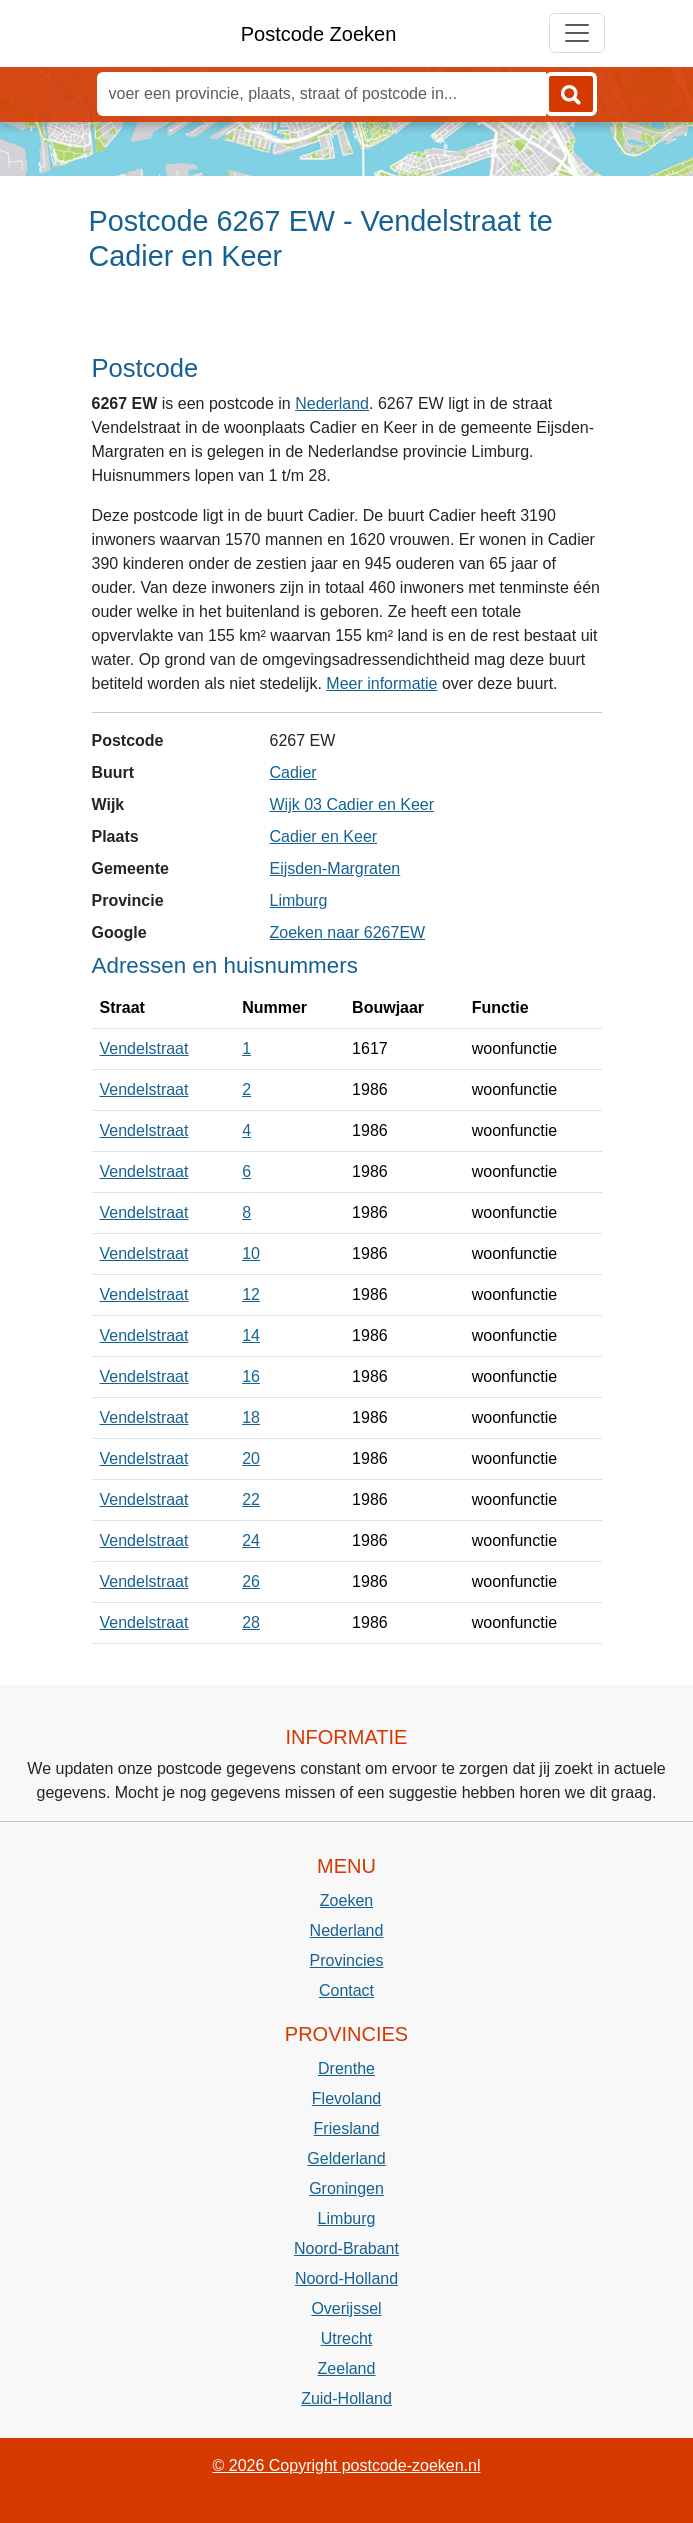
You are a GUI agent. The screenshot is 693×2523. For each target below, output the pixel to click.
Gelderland (346, 2158)
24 (251, 1540)
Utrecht (347, 2338)
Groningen (346, 2188)
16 (251, 1376)
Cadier (293, 772)
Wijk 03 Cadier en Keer (352, 804)
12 (251, 1294)
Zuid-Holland (346, 2398)
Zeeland (347, 2368)
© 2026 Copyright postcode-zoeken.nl (347, 2465)
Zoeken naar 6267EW (348, 932)
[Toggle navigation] (577, 33)
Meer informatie (381, 683)
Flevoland (346, 2098)
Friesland (347, 2128)
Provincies (347, 1960)
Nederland (332, 403)
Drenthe (346, 2068)
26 (251, 1581)
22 (251, 1499)
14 (251, 1335)
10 (251, 1253)
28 (251, 1622)
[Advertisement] (346, 321)
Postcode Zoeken (319, 34)
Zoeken (346, 1900)
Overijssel (346, 2308)
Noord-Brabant (346, 2248)
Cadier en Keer (324, 836)
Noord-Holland (346, 2278)
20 (251, 1458)
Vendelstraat (144, 1048)
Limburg (299, 900)
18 (251, 1417)
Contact (346, 1990)
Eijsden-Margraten (335, 868)
